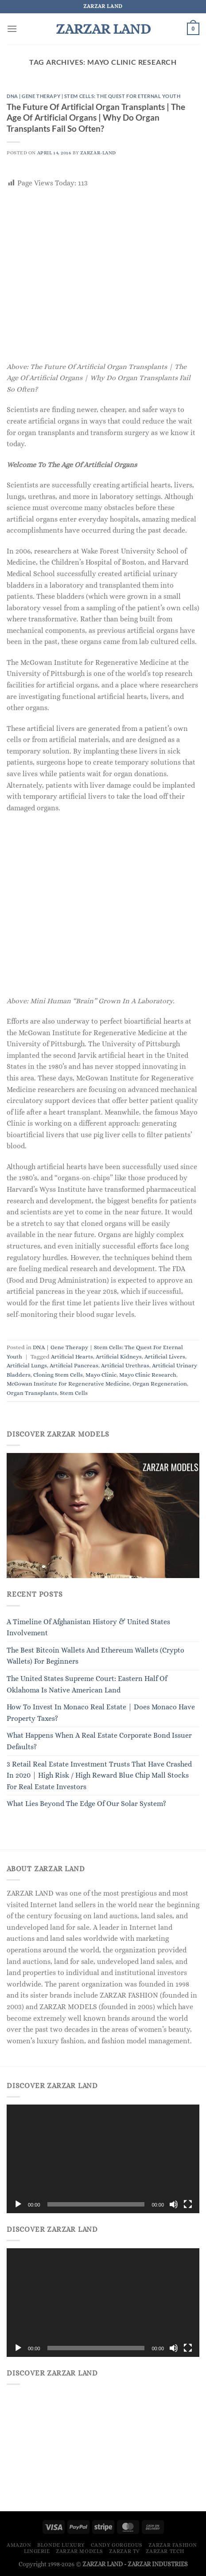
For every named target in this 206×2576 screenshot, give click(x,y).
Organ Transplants (32, 1393)
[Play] (18, 2204)
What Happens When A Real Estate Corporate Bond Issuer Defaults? (99, 1741)
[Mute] (173, 2204)
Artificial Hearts (72, 1356)
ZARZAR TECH (165, 2551)
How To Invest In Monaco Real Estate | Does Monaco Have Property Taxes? (101, 1713)
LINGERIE (37, 2551)
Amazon (19, 2545)
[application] (103, 2159)
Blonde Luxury (61, 2545)
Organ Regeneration (159, 1383)
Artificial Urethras (125, 1365)
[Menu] (12, 28)
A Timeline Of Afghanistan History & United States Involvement (88, 1627)
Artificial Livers (164, 1356)
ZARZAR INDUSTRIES (158, 2564)
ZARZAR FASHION (172, 2545)
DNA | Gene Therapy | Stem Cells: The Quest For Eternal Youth (94, 96)
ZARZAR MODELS (79, 2551)
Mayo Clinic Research (147, 1374)
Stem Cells (74, 1393)
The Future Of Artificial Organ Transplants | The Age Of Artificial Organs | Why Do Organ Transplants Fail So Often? (96, 118)
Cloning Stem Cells (58, 1374)
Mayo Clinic (101, 1374)
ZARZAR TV (124, 2551)
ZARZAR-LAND (98, 153)
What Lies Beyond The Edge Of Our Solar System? (86, 1803)
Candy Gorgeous (117, 2545)
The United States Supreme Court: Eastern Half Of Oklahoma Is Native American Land (87, 1684)
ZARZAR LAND (103, 29)
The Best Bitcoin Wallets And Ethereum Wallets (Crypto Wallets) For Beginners (95, 1656)
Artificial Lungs (27, 1365)
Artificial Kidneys (119, 1356)
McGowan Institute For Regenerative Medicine (68, 1383)
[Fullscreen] (187, 2204)
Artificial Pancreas (74, 1365)
